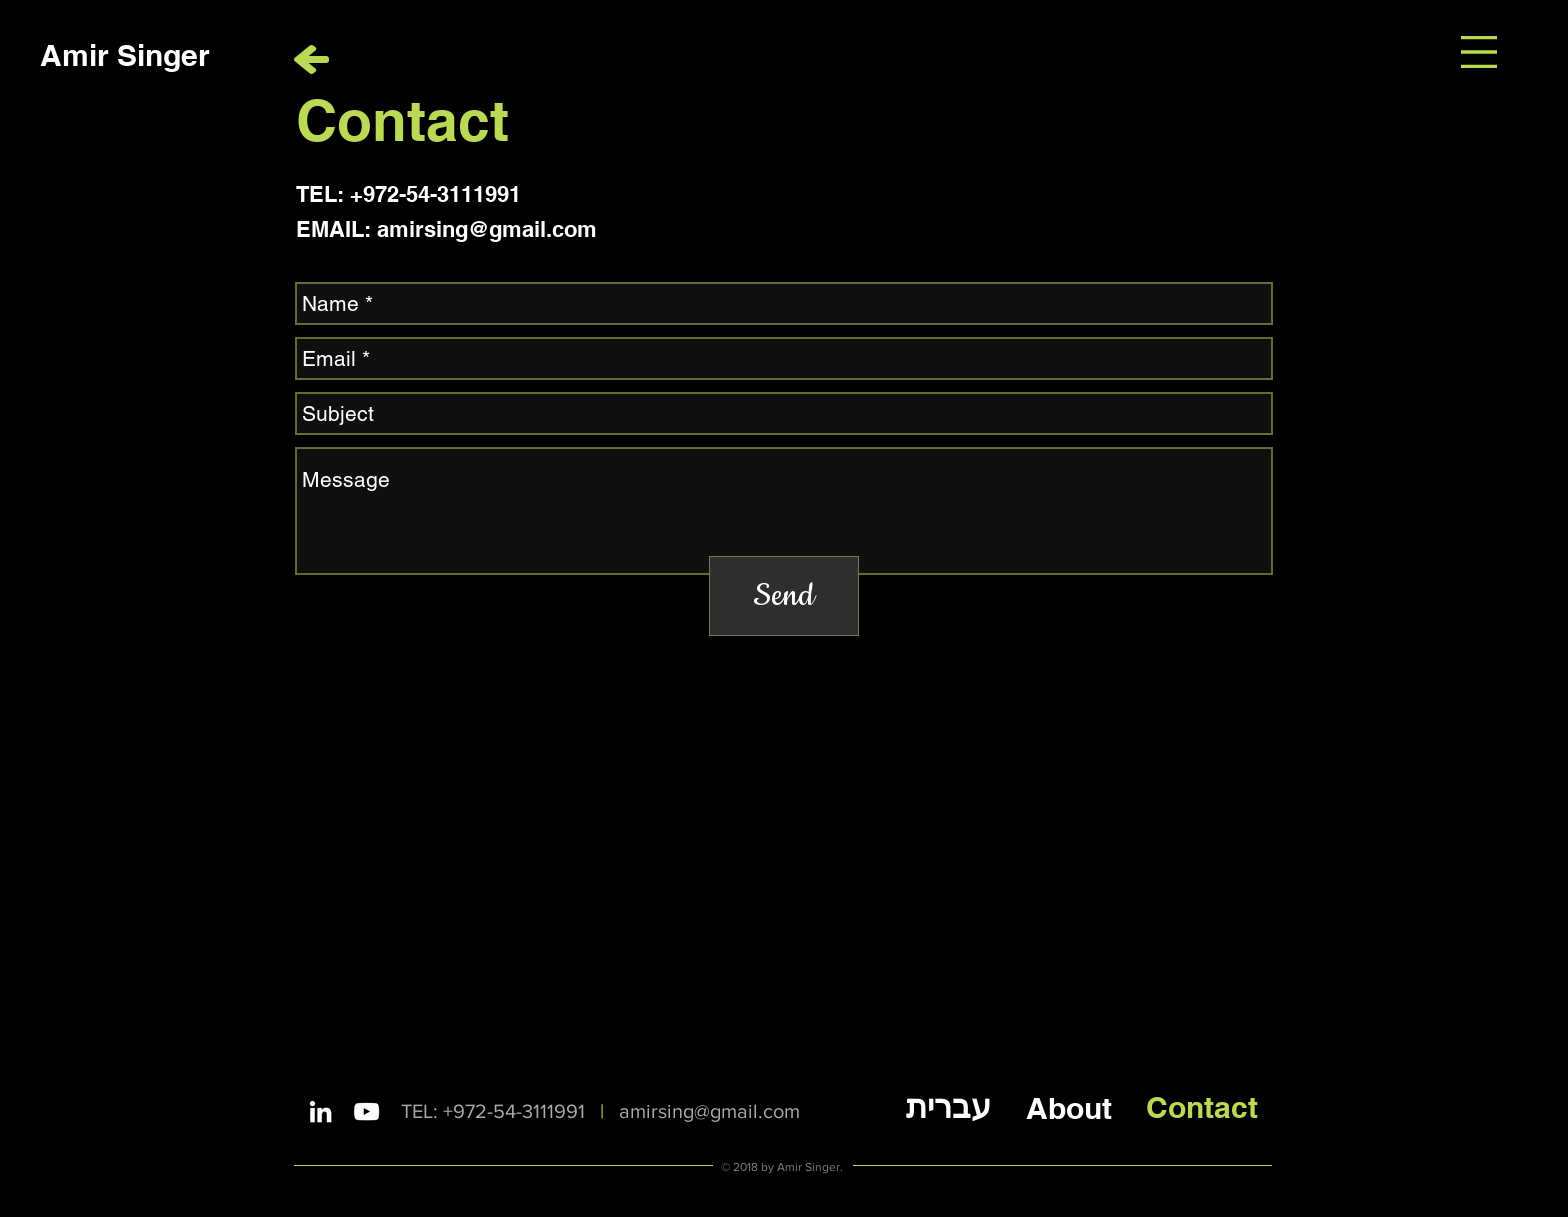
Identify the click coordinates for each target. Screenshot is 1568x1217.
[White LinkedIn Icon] (320, 1111)
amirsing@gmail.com (709, 1111)
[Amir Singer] (125, 54)
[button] (1479, 52)
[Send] (784, 596)
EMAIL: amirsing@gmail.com (446, 229)
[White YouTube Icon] (366, 1111)
